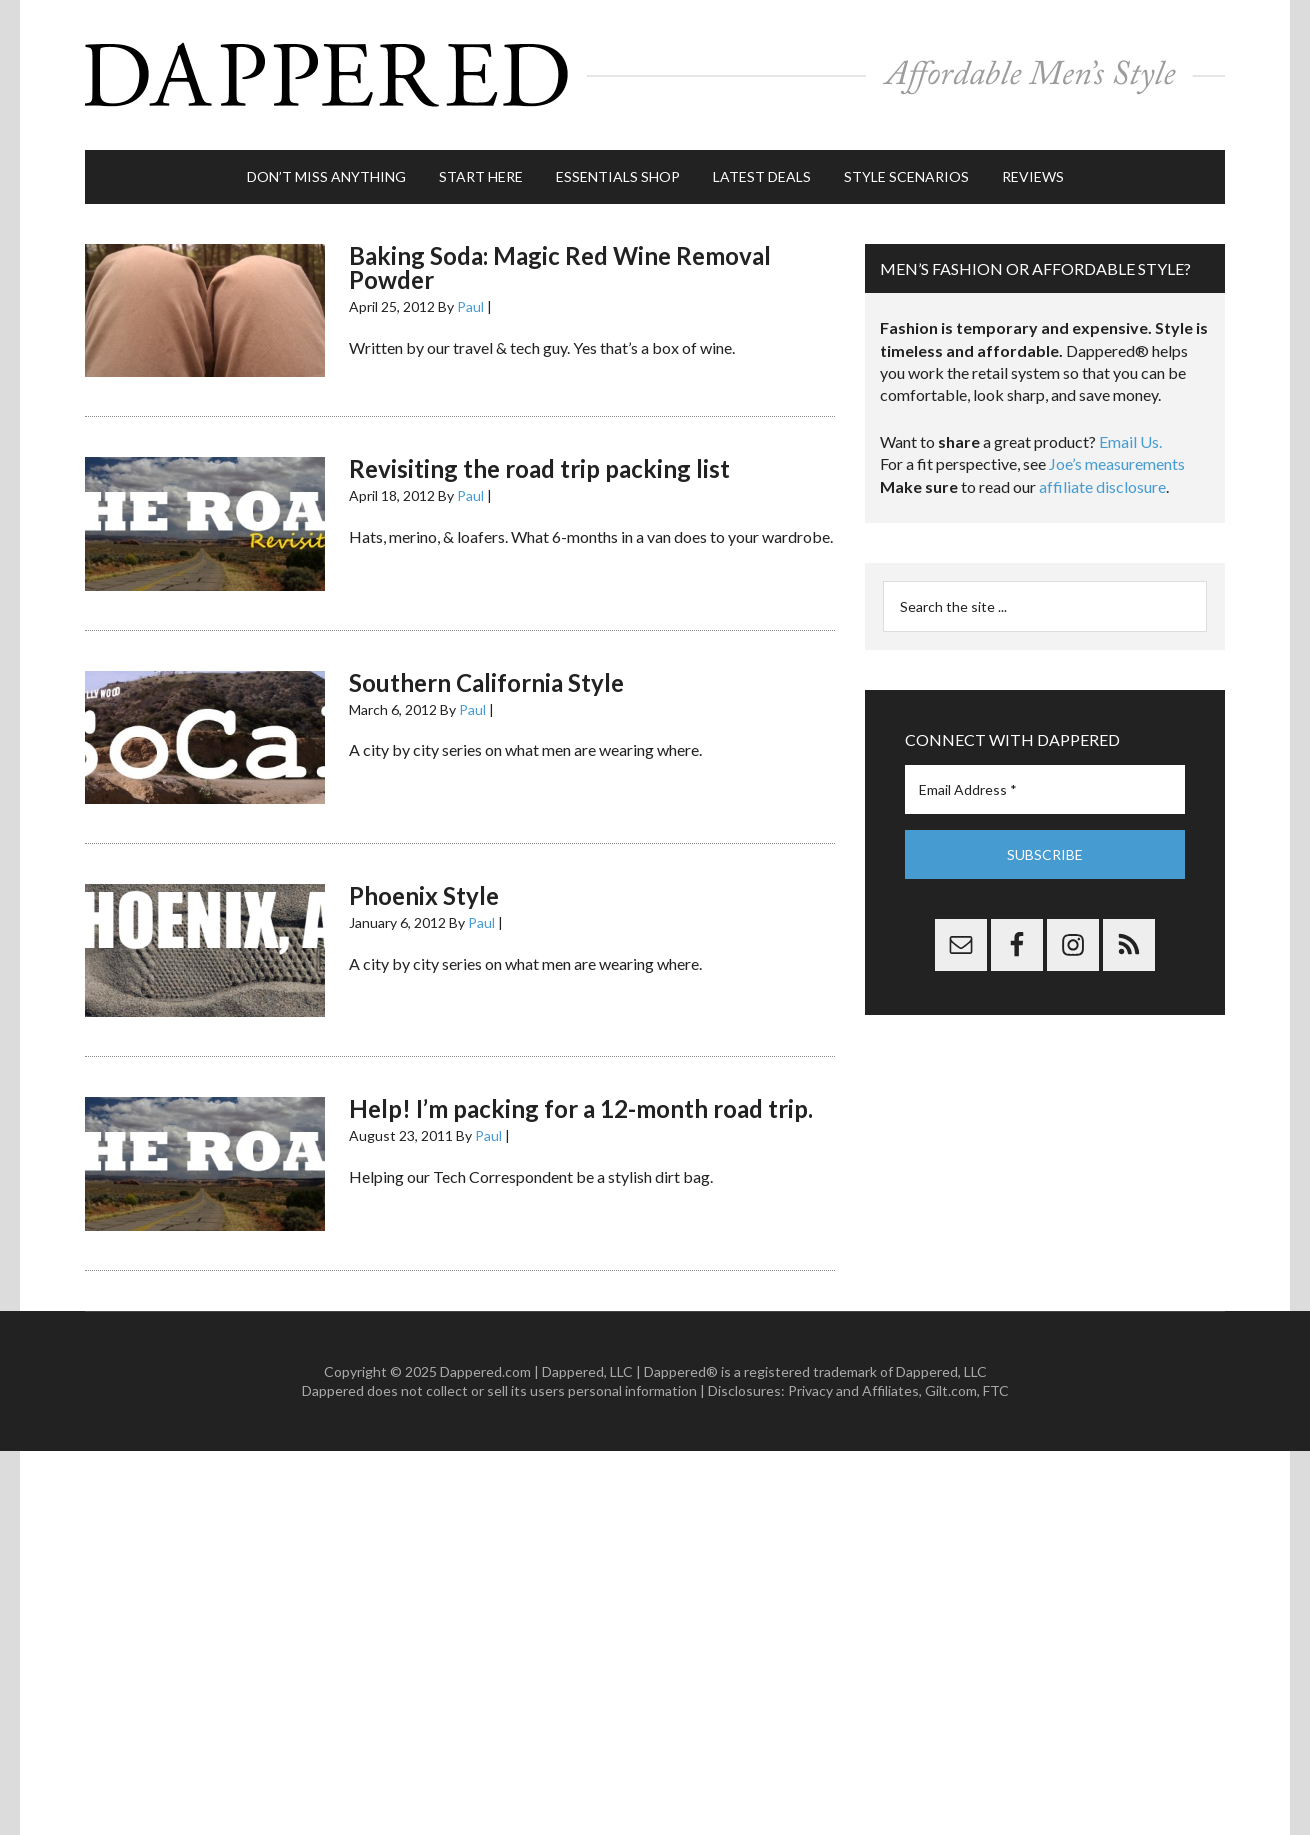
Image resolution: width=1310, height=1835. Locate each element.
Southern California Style (486, 682)
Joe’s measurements (1117, 463)
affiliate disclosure (1102, 486)
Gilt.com (951, 1390)
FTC (996, 1390)
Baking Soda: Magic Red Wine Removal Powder (560, 267)
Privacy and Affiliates (853, 1390)
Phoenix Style (424, 895)
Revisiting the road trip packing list (539, 468)
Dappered (655, 75)
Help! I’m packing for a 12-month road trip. (581, 1108)
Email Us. (1130, 441)
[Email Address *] (1045, 789)
